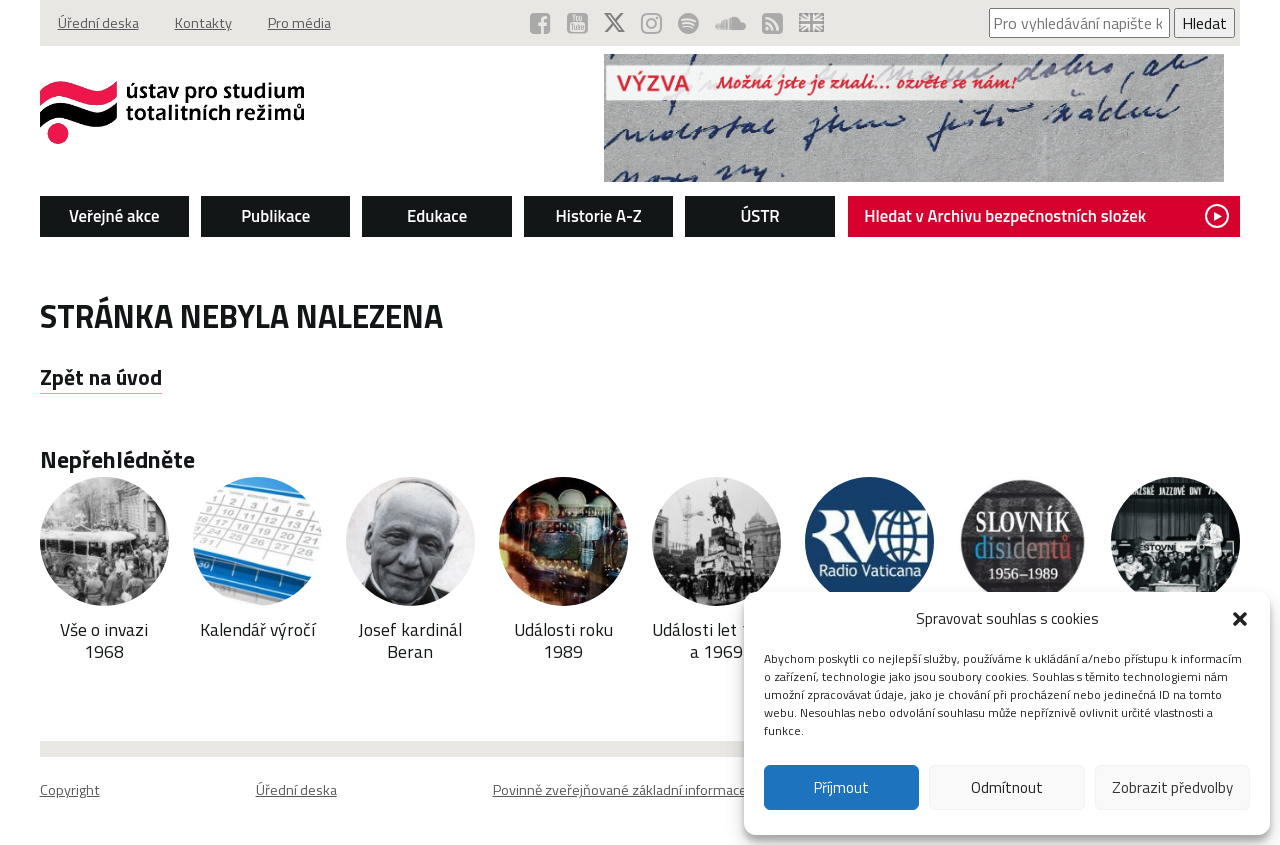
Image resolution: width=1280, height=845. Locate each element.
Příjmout (841, 787)
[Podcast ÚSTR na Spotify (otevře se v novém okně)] (688, 23)
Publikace (275, 216)
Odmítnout (1007, 787)
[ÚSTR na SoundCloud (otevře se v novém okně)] (730, 23)
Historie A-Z (599, 216)
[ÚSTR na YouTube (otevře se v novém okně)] (577, 23)
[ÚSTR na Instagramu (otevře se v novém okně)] (651, 23)
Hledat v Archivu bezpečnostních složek (1046, 216)
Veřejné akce (114, 216)
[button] (1240, 619)
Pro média (299, 23)
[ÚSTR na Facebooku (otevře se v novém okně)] (540, 23)
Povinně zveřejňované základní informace (620, 790)
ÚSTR (759, 216)
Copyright (70, 790)
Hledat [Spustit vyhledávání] (1204, 23)
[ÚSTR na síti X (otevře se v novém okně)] (614, 23)
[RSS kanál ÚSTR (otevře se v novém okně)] (772, 23)
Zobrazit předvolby (1172, 787)
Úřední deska (98, 23)
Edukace (437, 216)
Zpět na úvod (101, 377)
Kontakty (203, 23)
